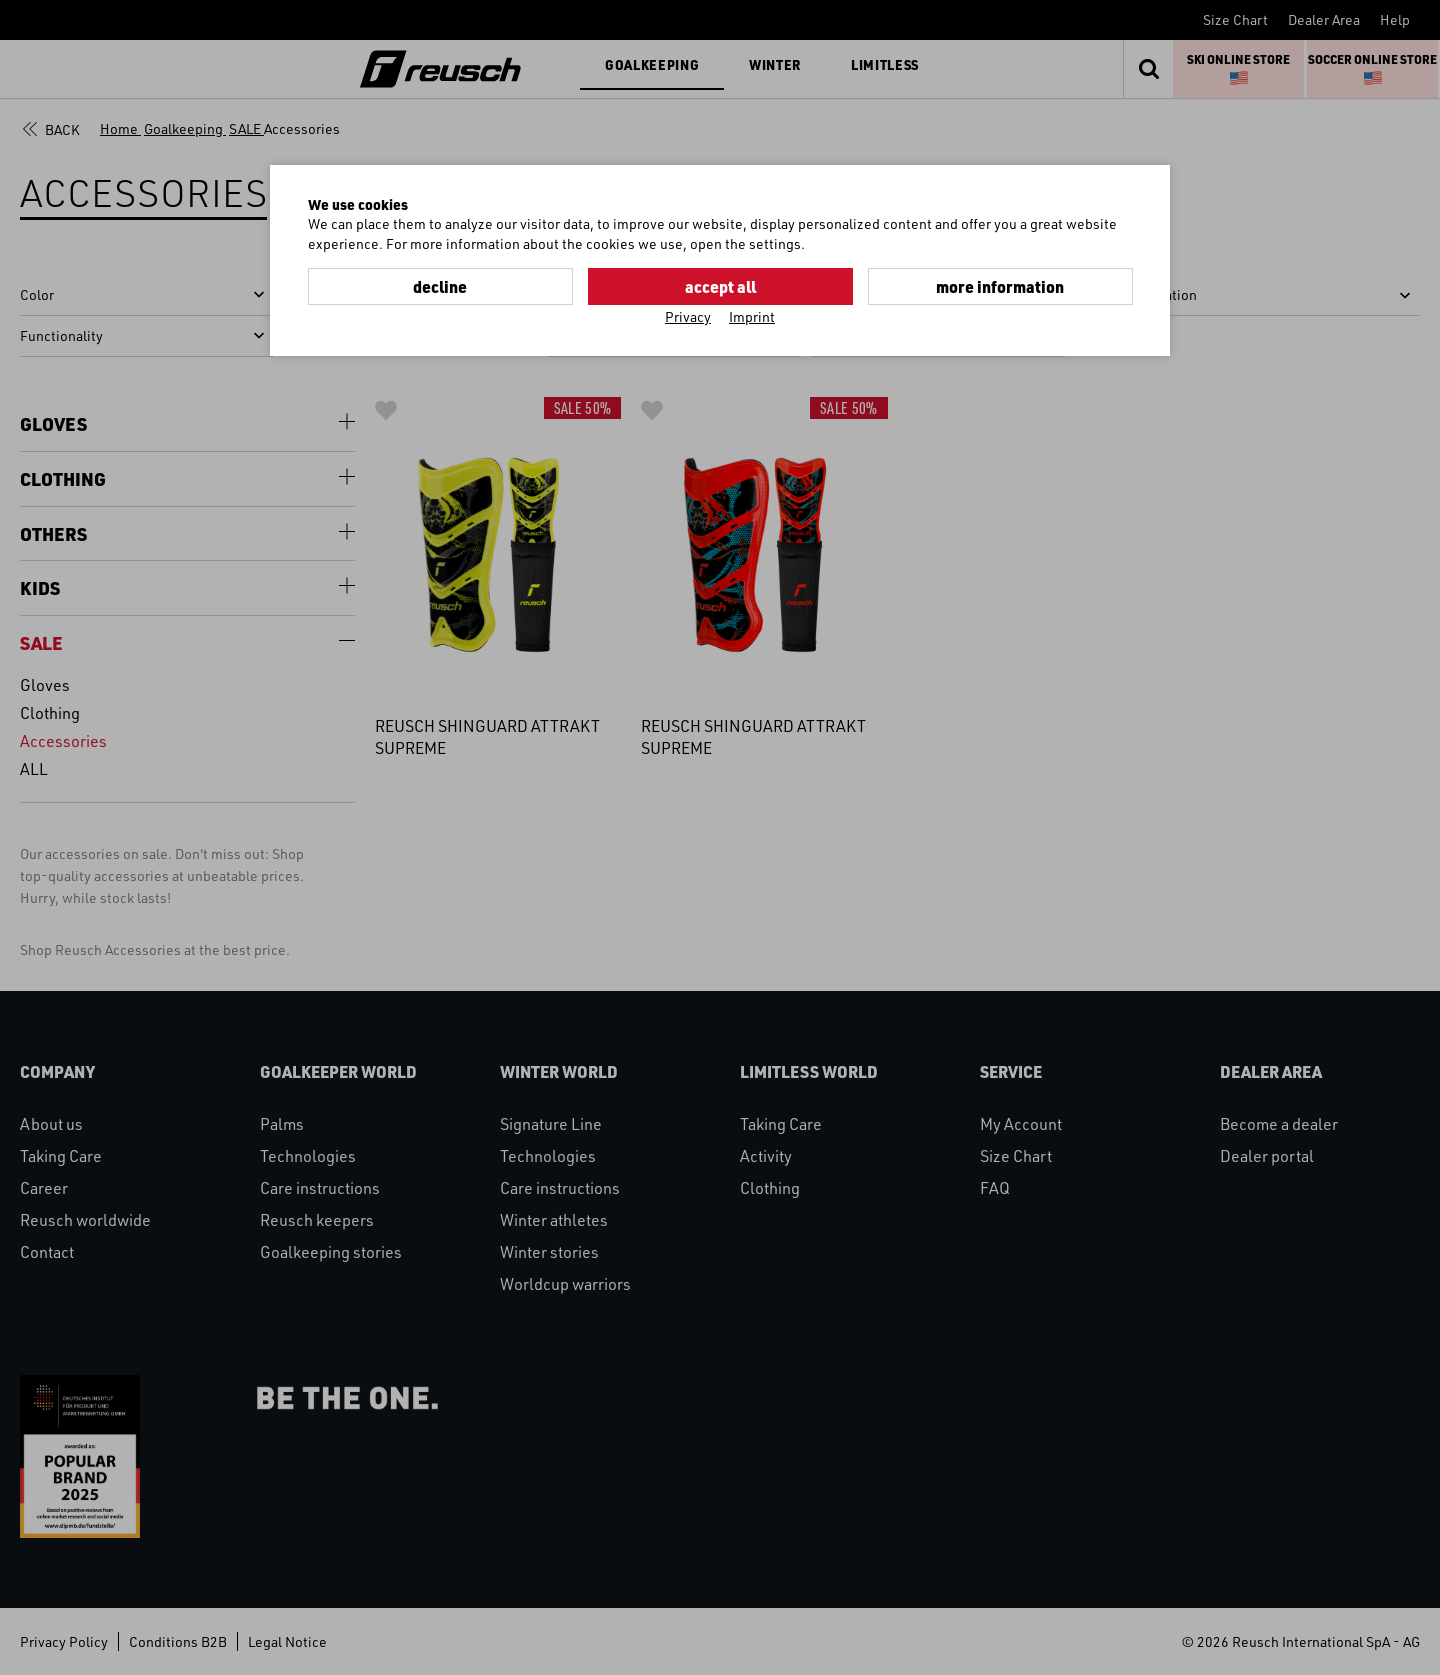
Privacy (688, 316)
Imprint (752, 316)
